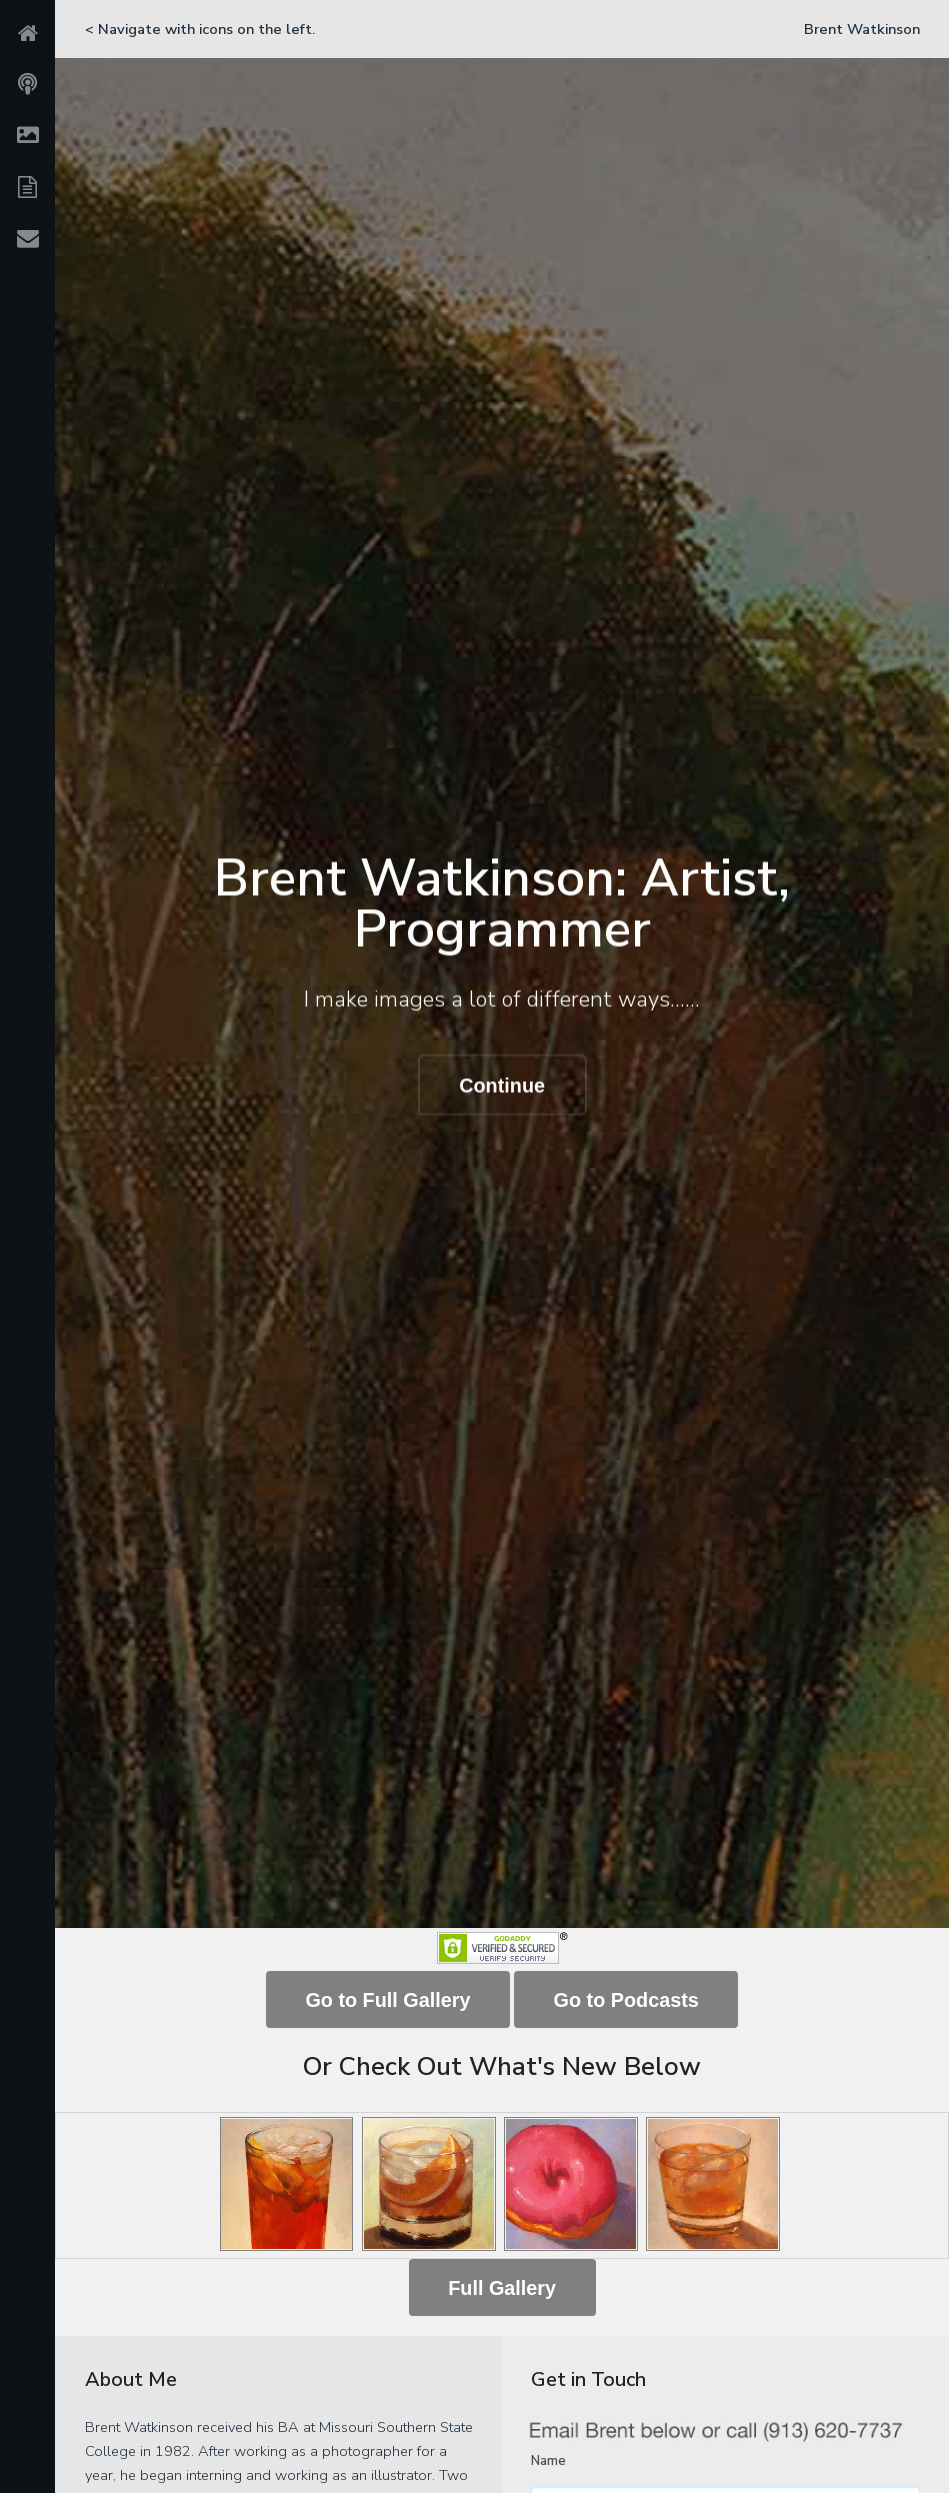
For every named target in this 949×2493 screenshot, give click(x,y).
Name (548, 2461)
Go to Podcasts (626, 2000)
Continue (502, 1086)
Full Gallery (502, 2288)
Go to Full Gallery (387, 2000)
